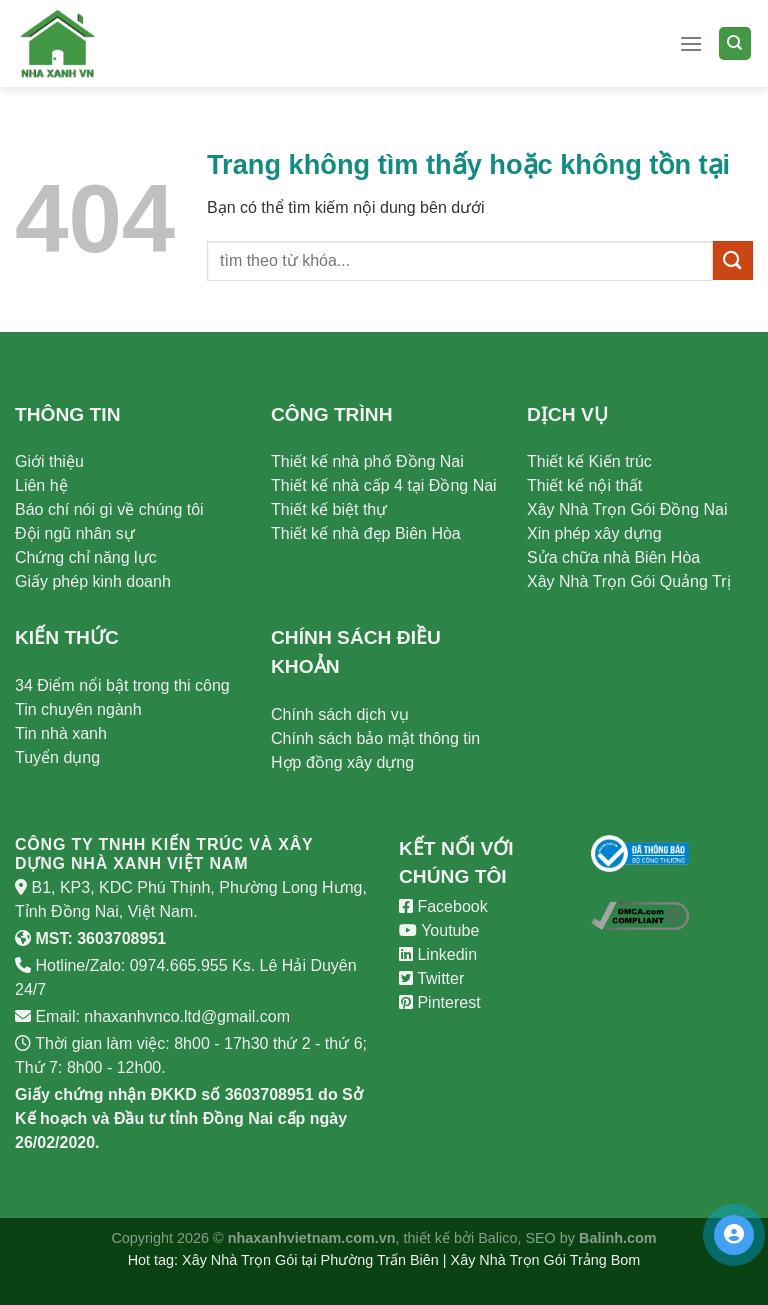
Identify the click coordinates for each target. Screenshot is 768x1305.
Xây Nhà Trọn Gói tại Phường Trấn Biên (310, 1260)
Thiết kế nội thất (584, 485)
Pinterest (440, 1002)
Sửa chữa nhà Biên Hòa (613, 557)
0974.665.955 (179, 965)
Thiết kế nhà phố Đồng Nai (367, 461)
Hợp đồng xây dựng (342, 762)
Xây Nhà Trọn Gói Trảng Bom (546, 1260)
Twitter (431, 978)
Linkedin (438, 954)
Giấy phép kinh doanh (93, 581)
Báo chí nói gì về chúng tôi (109, 509)
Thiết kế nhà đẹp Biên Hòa (366, 533)
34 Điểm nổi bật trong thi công (122, 685)
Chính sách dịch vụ (340, 714)
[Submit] (733, 260)
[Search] (735, 43)
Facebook (443, 906)
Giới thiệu (49, 461)
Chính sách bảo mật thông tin (375, 738)
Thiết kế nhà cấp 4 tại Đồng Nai (384, 485)
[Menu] (691, 43)
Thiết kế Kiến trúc (589, 461)
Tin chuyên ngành (78, 709)
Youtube (439, 930)
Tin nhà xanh (61, 733)
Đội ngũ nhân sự (75, 533)
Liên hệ (41, 485)
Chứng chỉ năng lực (86, 557)
